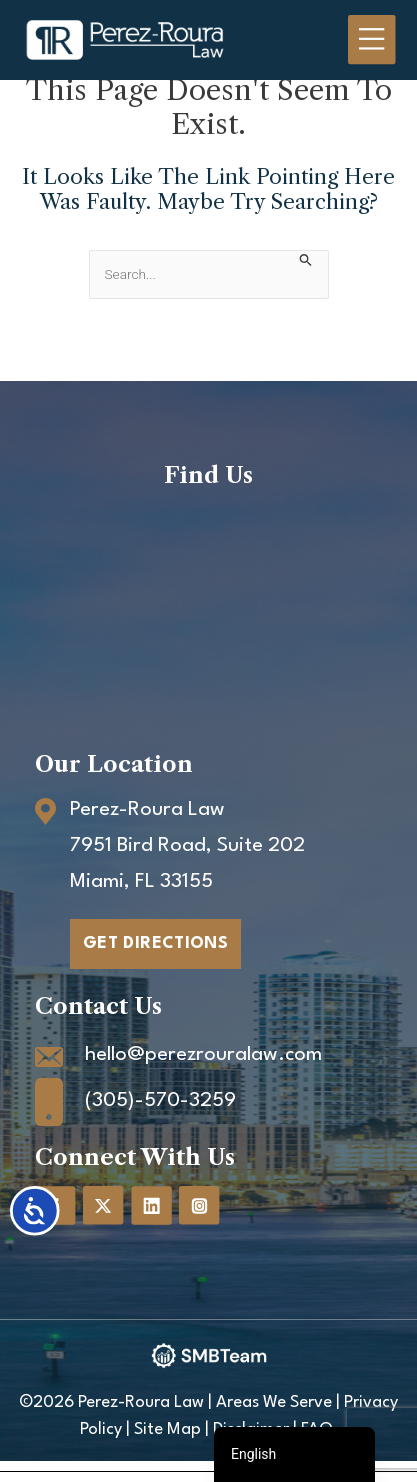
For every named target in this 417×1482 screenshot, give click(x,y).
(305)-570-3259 (160, 1101)
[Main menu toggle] (372, 40)
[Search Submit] (306, 259)
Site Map (167, 1429)
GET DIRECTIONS (155, 943)
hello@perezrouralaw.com (203, 1055)
